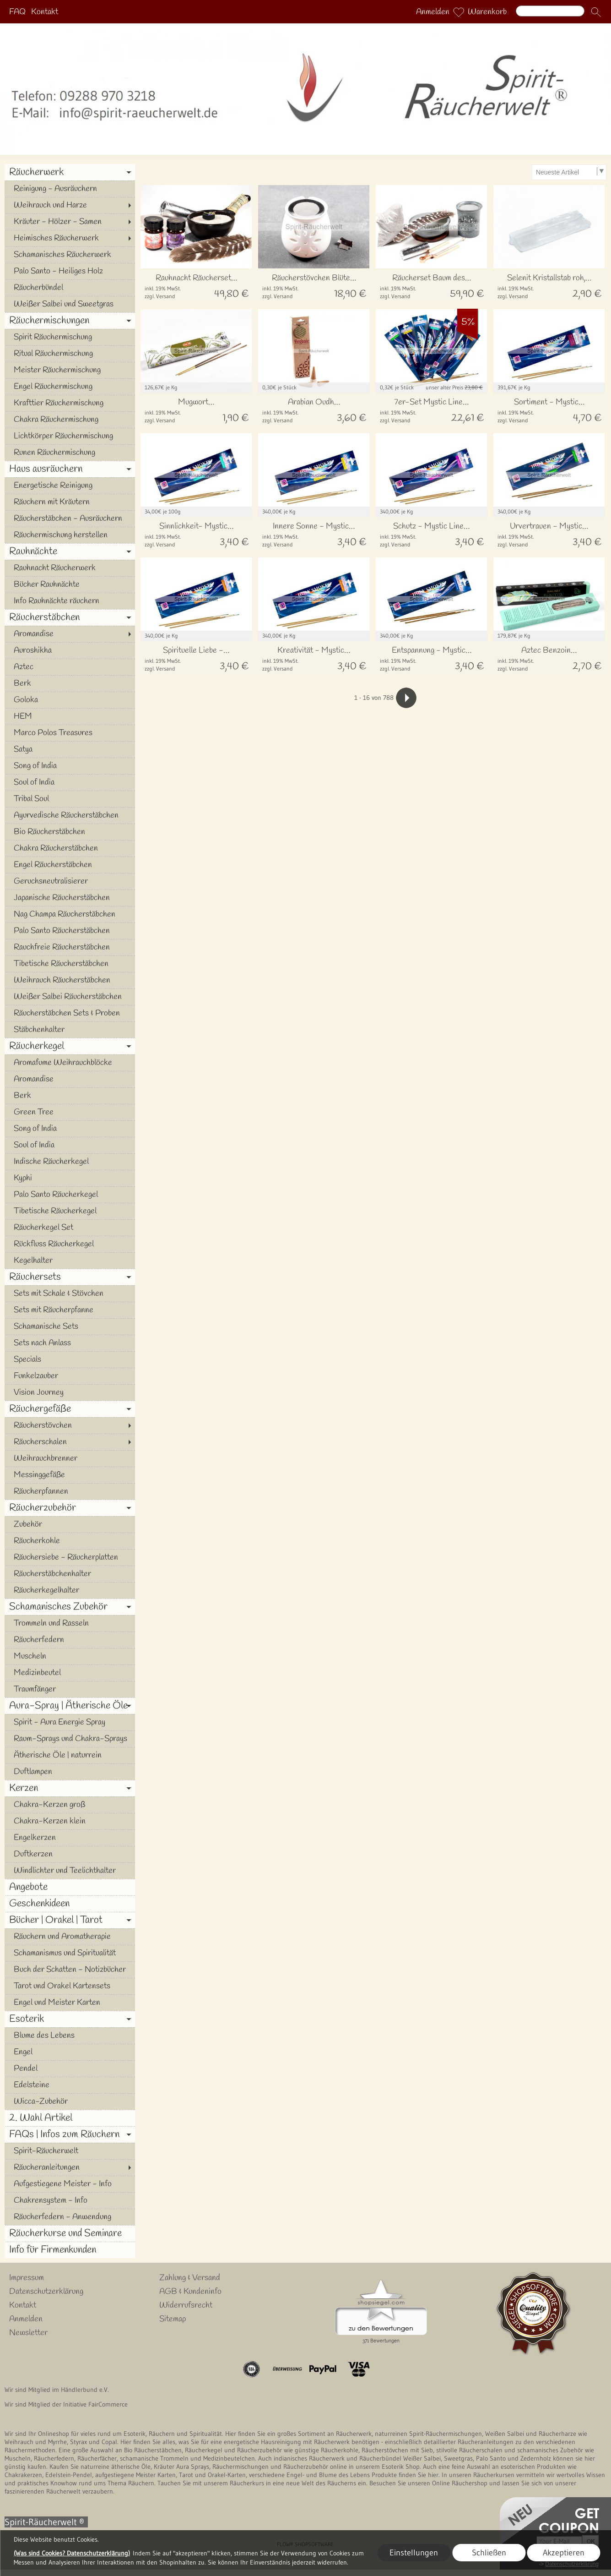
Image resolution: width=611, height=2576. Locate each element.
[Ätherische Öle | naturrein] (70, 1755)
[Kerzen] (70, 1788)
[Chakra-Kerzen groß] (70, 1804)
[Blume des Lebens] (70, 2035)
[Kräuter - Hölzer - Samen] (70, 221)
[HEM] (70, 716)
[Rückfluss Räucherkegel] (70, 1244)
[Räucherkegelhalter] (70, 1590)
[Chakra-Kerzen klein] (70, 1821)
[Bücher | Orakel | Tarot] (70, 1920)
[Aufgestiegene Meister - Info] (70, 2184)
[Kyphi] (70, 1178)
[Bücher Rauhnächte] (70, 584)
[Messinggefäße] (70, 1475)
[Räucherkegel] (70, 1046)
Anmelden (432, 11)
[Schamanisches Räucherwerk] (70, 254)
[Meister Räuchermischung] (70, 370)
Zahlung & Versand (189, 2277)
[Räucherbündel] (70, 287)
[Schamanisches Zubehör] (70, 1607)
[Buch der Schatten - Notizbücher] (70, 1969)
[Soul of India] (70, 782)
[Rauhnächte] (70, 551)
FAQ (17, 11)
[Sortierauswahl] (569, 172)
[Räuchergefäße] (70, 1409)
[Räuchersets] (70, 1277)
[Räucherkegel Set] (70, 1227)
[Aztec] (70, 667)
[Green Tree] (70, 1112)
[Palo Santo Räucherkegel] (70, 1194)
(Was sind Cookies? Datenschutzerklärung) (72, 2553)
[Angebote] (70, 1887)
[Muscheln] (70, 1656)
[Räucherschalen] (70, 1442)
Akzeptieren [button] (563, 2553)
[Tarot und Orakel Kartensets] (70, 1986)
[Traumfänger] (70, 1689)
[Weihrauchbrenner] (70, 1458)
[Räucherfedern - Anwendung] (70, 2217)
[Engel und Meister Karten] (70, 2002)
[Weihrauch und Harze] (70, 205)
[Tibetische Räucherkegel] (70, 1211)
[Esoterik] (70, 2019)
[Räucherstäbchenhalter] (70, 1574)
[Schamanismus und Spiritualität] (70, 1953)
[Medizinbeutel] (70, 1673)
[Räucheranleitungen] (70, 2167)
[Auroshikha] (70, 650)
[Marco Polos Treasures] (70, 733)
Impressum (26, 2277)
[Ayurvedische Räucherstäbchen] (70, 815)
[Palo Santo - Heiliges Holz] (70, 271)
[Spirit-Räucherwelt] (70, 2151)
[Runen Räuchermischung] (70, 452)
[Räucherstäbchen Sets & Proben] (70, 1013)
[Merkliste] (459, 12)
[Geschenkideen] (70, 1903)
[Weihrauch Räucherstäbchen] (70, 980)
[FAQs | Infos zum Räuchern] (70, 2134)
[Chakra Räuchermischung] (70, 419)
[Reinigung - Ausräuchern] (70, 188)
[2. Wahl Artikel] (70, 2118)
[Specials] (70, 1359)
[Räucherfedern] (70, 1640)
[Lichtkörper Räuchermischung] (70, 436)
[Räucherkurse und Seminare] (70, 2233)
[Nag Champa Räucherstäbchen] (70, 914)
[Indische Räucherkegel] (70, 1161)
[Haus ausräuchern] (70, 469)
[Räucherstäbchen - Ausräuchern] (70, 518)
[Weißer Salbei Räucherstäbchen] (70, 996)
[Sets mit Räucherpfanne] (70, 1310)
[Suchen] (550, 10)
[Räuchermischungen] (70, 320)
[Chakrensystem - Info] (70, 2200)
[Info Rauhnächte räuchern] (70, 601)
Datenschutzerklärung (46, 2291)
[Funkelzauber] (70, 1376)
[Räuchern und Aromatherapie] (70, 1936)
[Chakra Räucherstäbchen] (70, 848)
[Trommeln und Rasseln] (70, 1623)
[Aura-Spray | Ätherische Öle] (70, 1705)
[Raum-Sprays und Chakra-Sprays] (70, 1738)
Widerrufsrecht (185, 2305)
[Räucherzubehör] (70, 1508)
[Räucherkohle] (70, 1541)
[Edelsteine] (70, 2085)
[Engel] (70, 2052)
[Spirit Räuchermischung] (70, 337)
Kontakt (44, 11)
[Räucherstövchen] (70, 1425)
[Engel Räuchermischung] (70, 386)
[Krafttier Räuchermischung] (70, 403)
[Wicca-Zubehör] (70, 2101)
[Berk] (70, 683)
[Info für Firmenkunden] (70, 2250)
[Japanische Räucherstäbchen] (70, 898)
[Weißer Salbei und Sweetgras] (70, 304)
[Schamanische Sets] (70, 1326)
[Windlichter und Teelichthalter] (70, 1870)
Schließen (489, 2553)
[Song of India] (70, 766)
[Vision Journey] (70, 1392)
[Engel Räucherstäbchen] (70, 865)
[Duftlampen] (70, 1771)
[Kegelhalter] (70, 1260)
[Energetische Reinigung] (70, 485)
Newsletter (28, 2332)
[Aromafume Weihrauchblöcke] (70, 1062)
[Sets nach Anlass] (70, 1343)
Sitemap (172, 2319)
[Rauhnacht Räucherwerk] (70, 568)
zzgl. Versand (160, 296)
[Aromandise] (70, 634)
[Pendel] (70, 2068)
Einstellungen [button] (413, 2553)
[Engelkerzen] (70, 1837)
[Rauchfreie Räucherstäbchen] (70, 947)
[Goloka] (70, 700)
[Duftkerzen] (70, 1854)
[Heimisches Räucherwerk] (70, 238)
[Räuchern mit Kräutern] (70, 502)
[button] (596, 12)
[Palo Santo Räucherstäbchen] (70, 930)
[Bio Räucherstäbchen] (70, 832)
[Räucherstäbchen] (70, 617)
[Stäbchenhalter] (70, 1029)
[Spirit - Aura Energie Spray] (70, 1722)
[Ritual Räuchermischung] (70, 353)
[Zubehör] (70, 1524)
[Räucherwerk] (70, 172)
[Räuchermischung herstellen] (70, 535)
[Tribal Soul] (70, 799)
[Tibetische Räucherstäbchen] (70, 963)
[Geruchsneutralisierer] (70, 881)
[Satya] (70, 749)
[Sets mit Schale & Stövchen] (70, 1293)
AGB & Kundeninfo (190, 2291)
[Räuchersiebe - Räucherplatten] (70, 1557)
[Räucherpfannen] (70, 1491)
